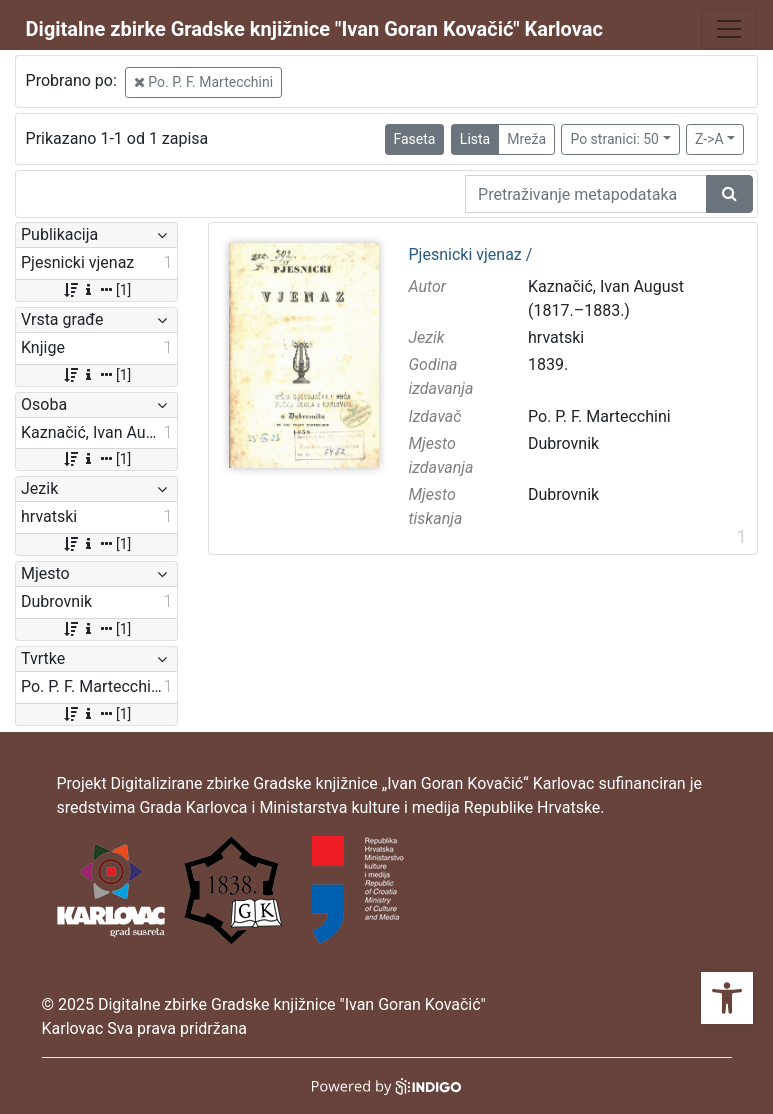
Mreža (526, 139)
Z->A (709, 139)
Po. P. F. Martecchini (203, 82)
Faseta (415, 139)
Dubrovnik (563, 443)
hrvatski (556, 337)
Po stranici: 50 (614, 139)
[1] (96, 290)
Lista (475, 139)
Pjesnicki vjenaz (471, 255)
